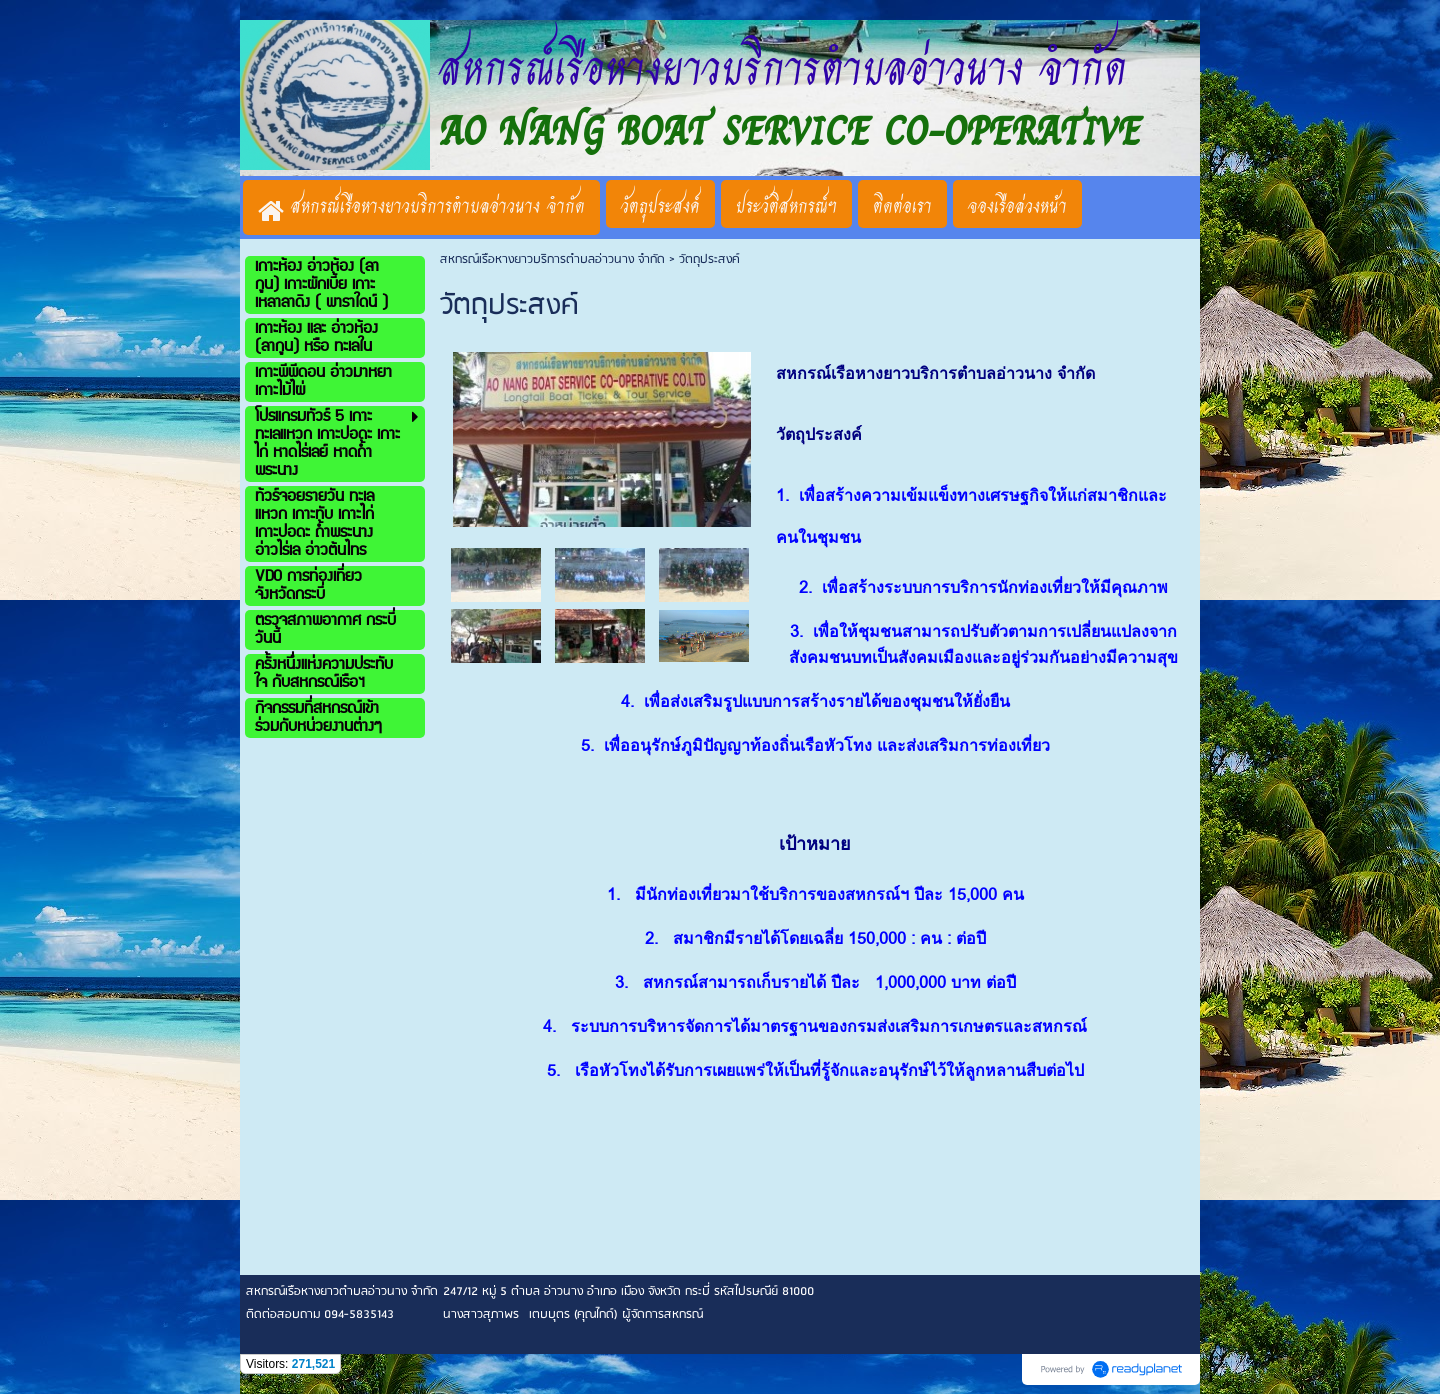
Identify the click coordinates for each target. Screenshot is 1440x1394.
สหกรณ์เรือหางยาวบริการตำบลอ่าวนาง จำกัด (552, 259)
